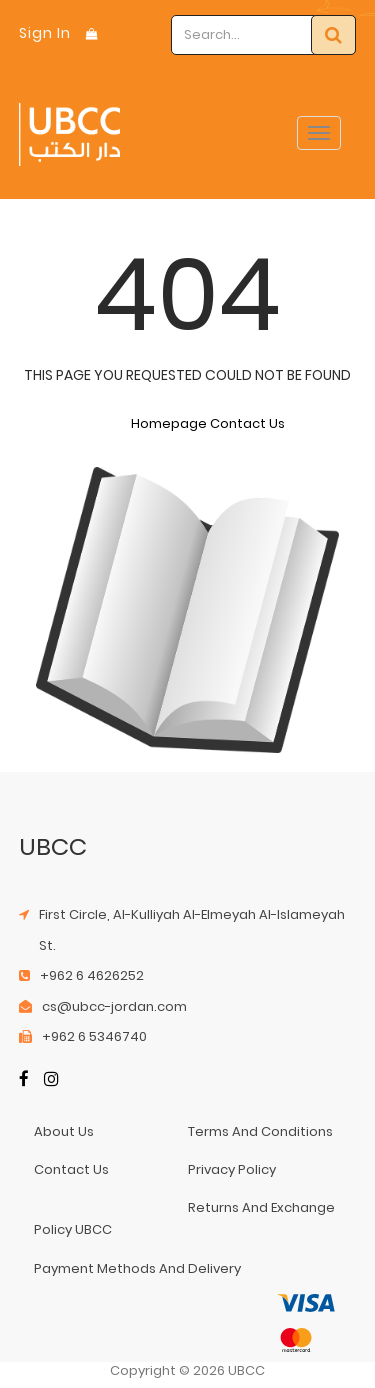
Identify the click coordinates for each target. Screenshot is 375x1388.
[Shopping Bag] (92, 33)
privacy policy (232, 1169)
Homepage (169, 423)
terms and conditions (260, 1131)
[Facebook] (24, 1080)
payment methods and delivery (137, 1268)
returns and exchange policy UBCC (184, 1218)
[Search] (333, 35)
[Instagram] (51, 1080)
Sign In (45, 33)
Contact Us (247, 423)
